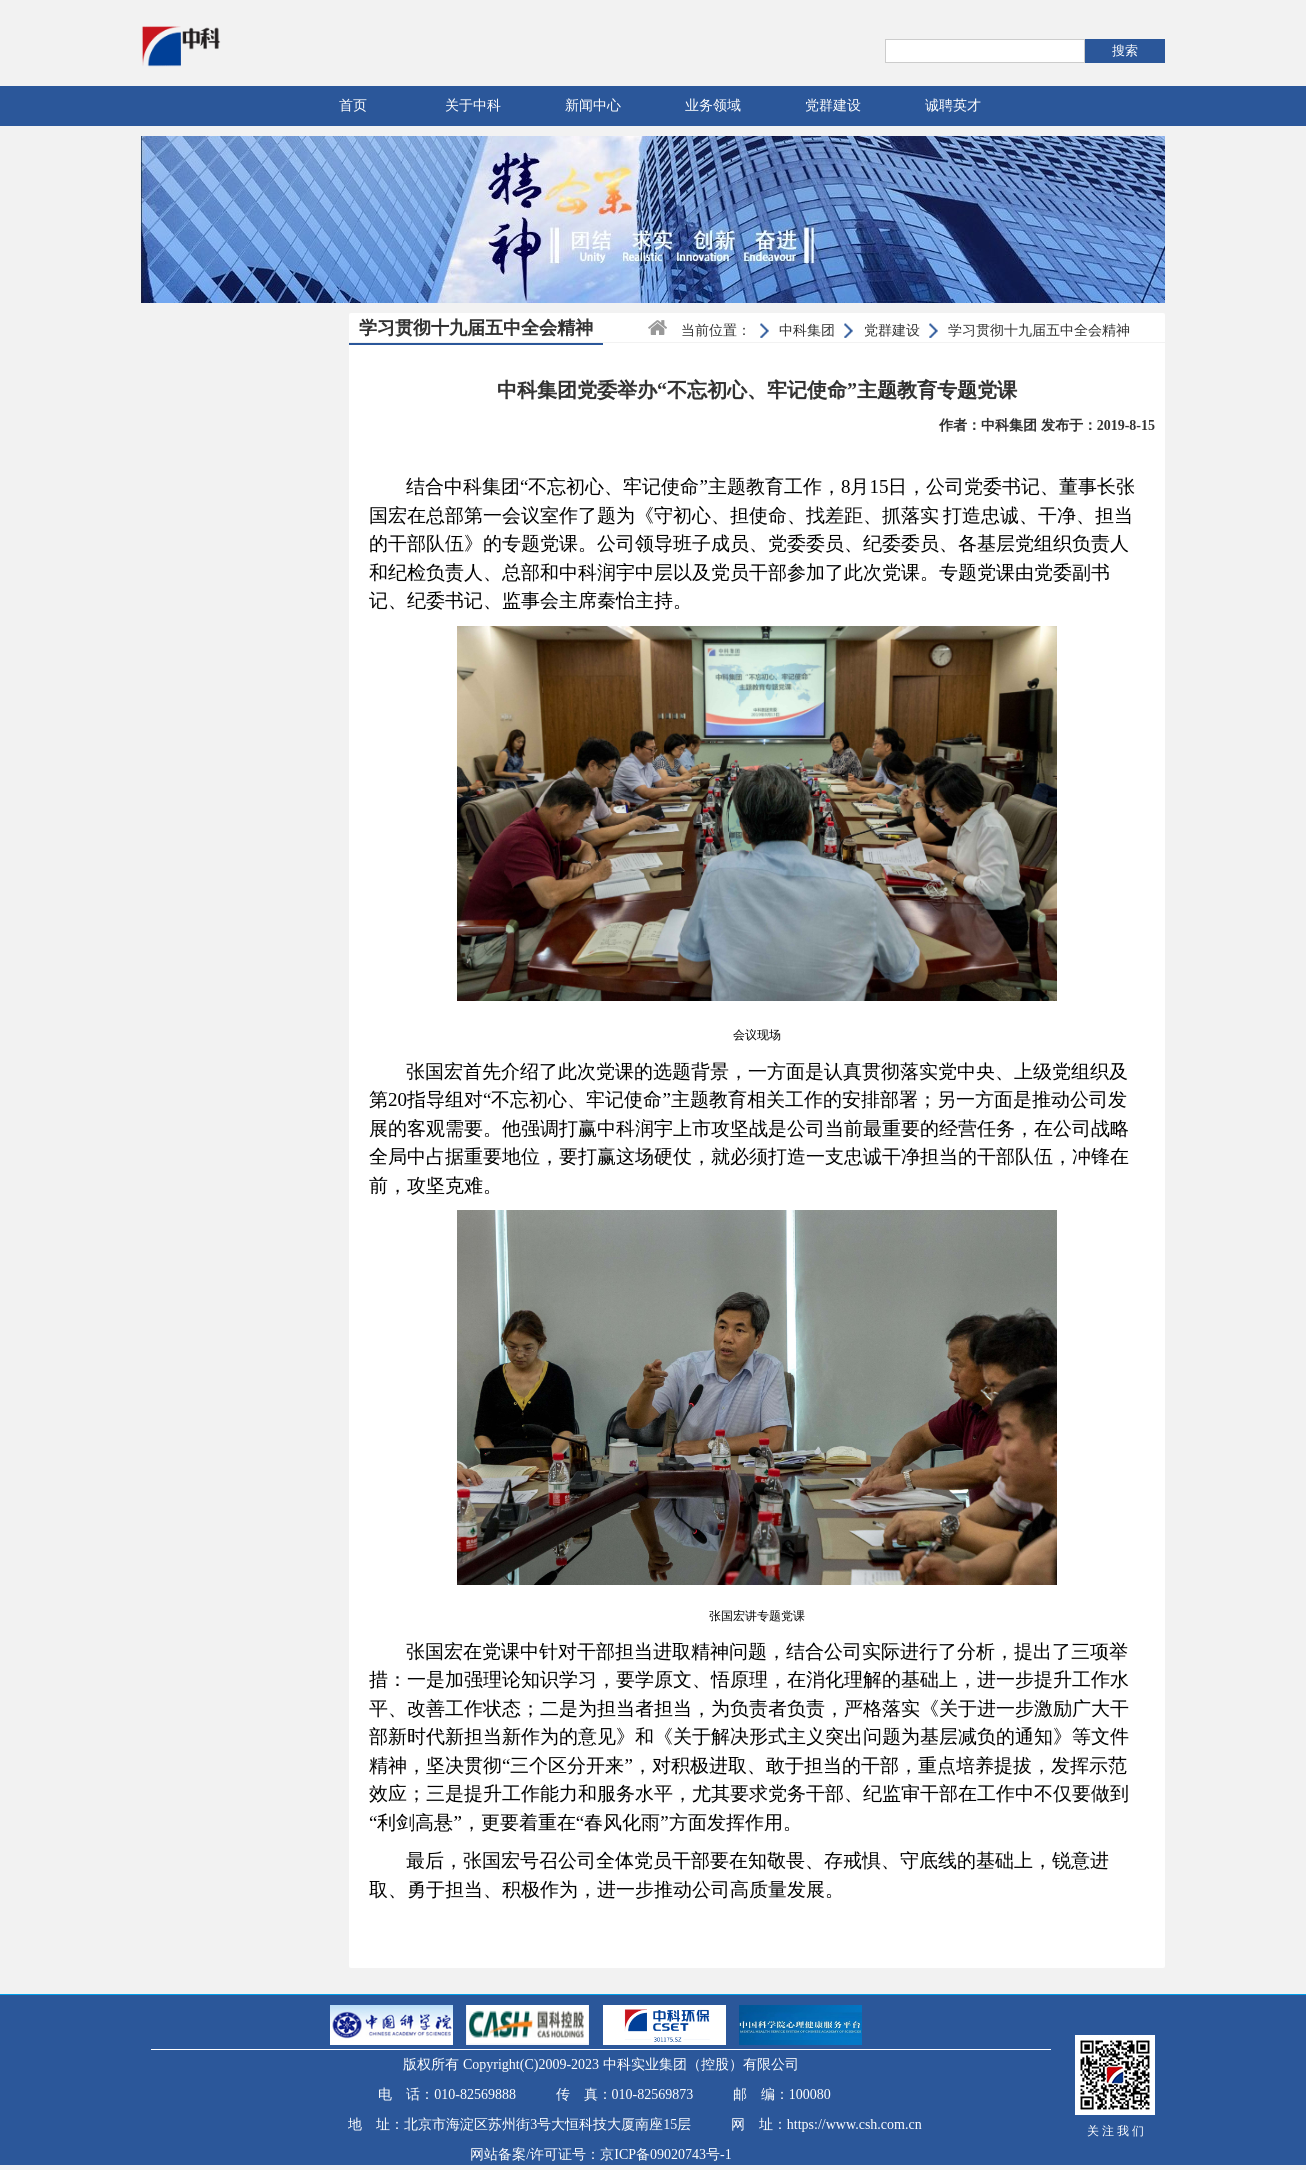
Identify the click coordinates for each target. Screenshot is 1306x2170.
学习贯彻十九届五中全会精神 (1039, 330)
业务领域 (713, 105)
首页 (353, 105)
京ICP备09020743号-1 (665, 2154)
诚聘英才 (953, 105)
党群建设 (833, 105)
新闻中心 (593, 105)
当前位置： (716, 330)
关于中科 (473, 105)
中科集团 (807, 330)
